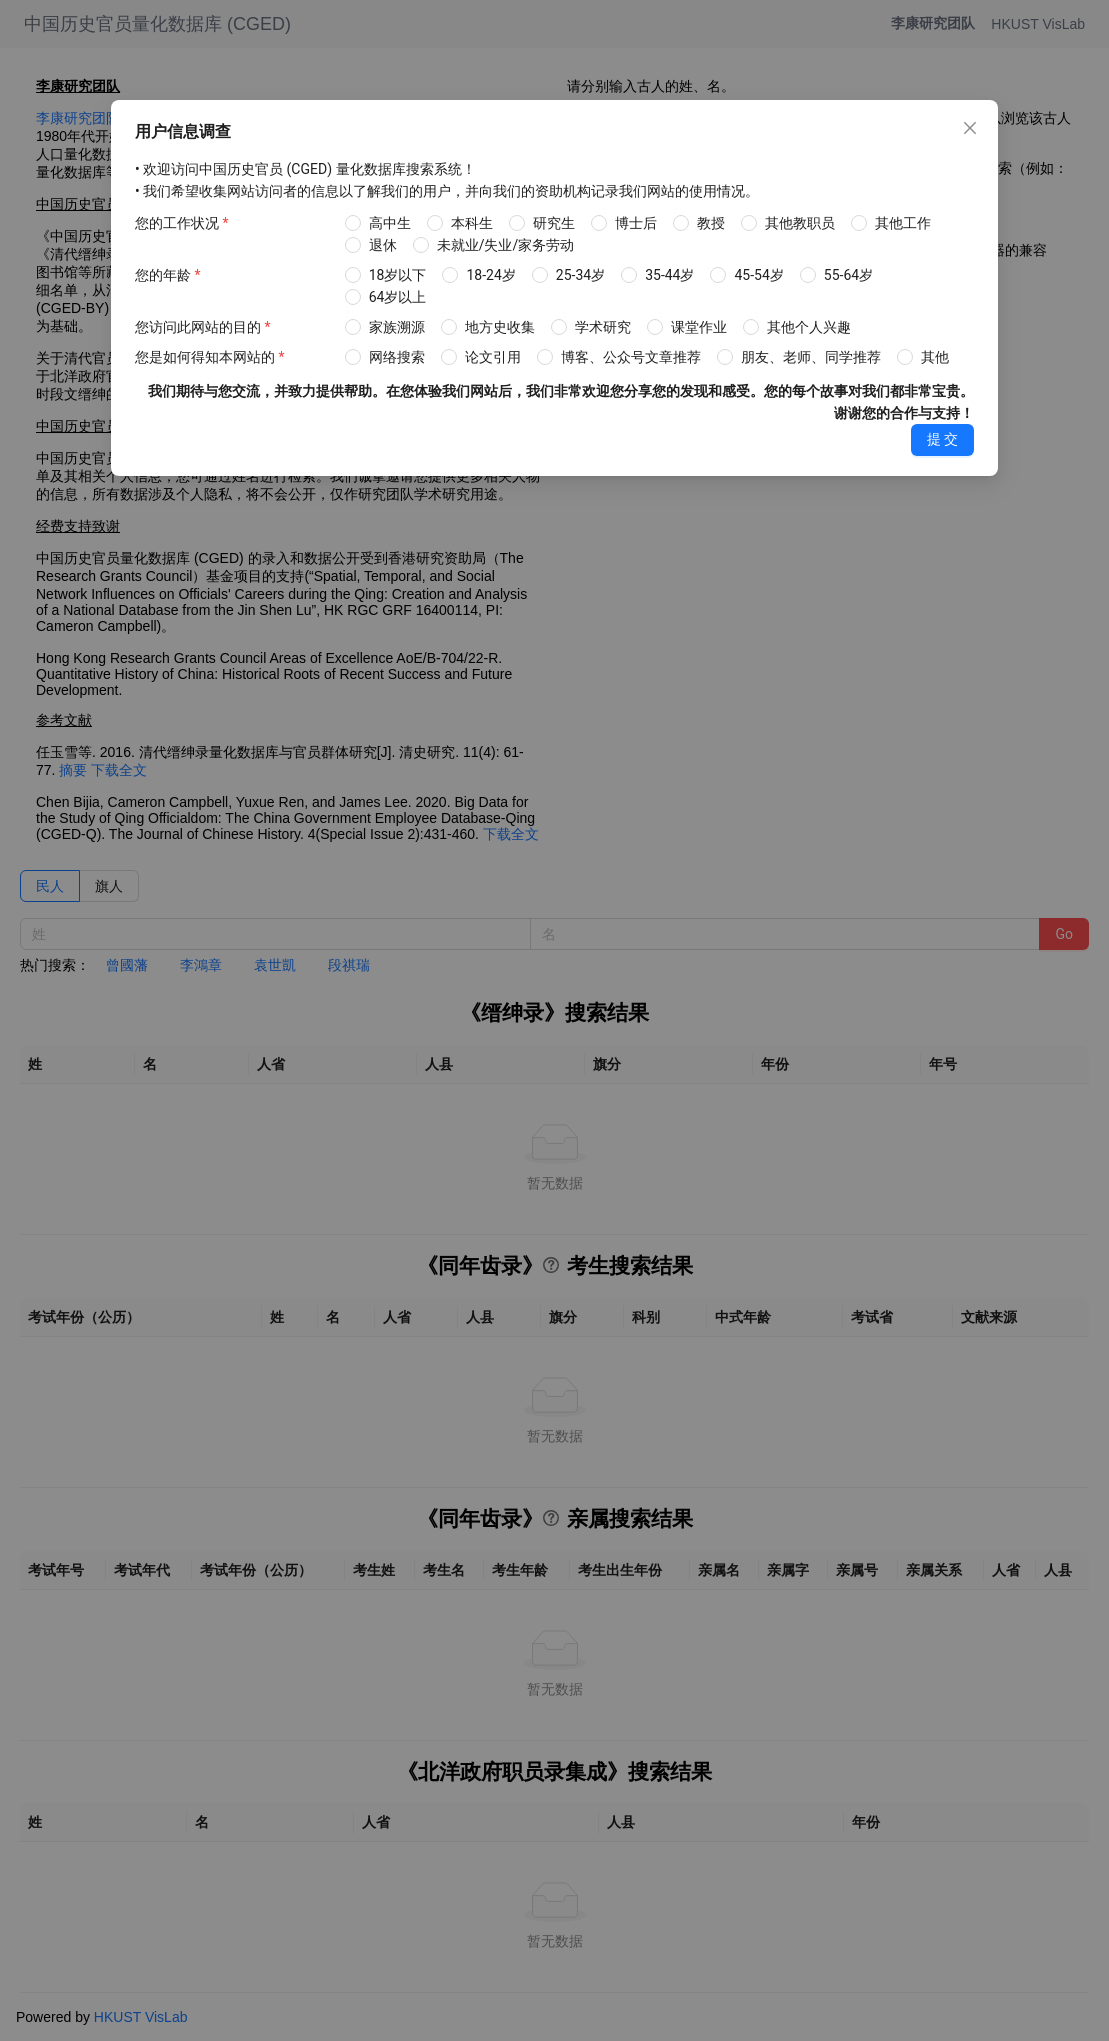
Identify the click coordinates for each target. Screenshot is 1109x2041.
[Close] (970, 128)
